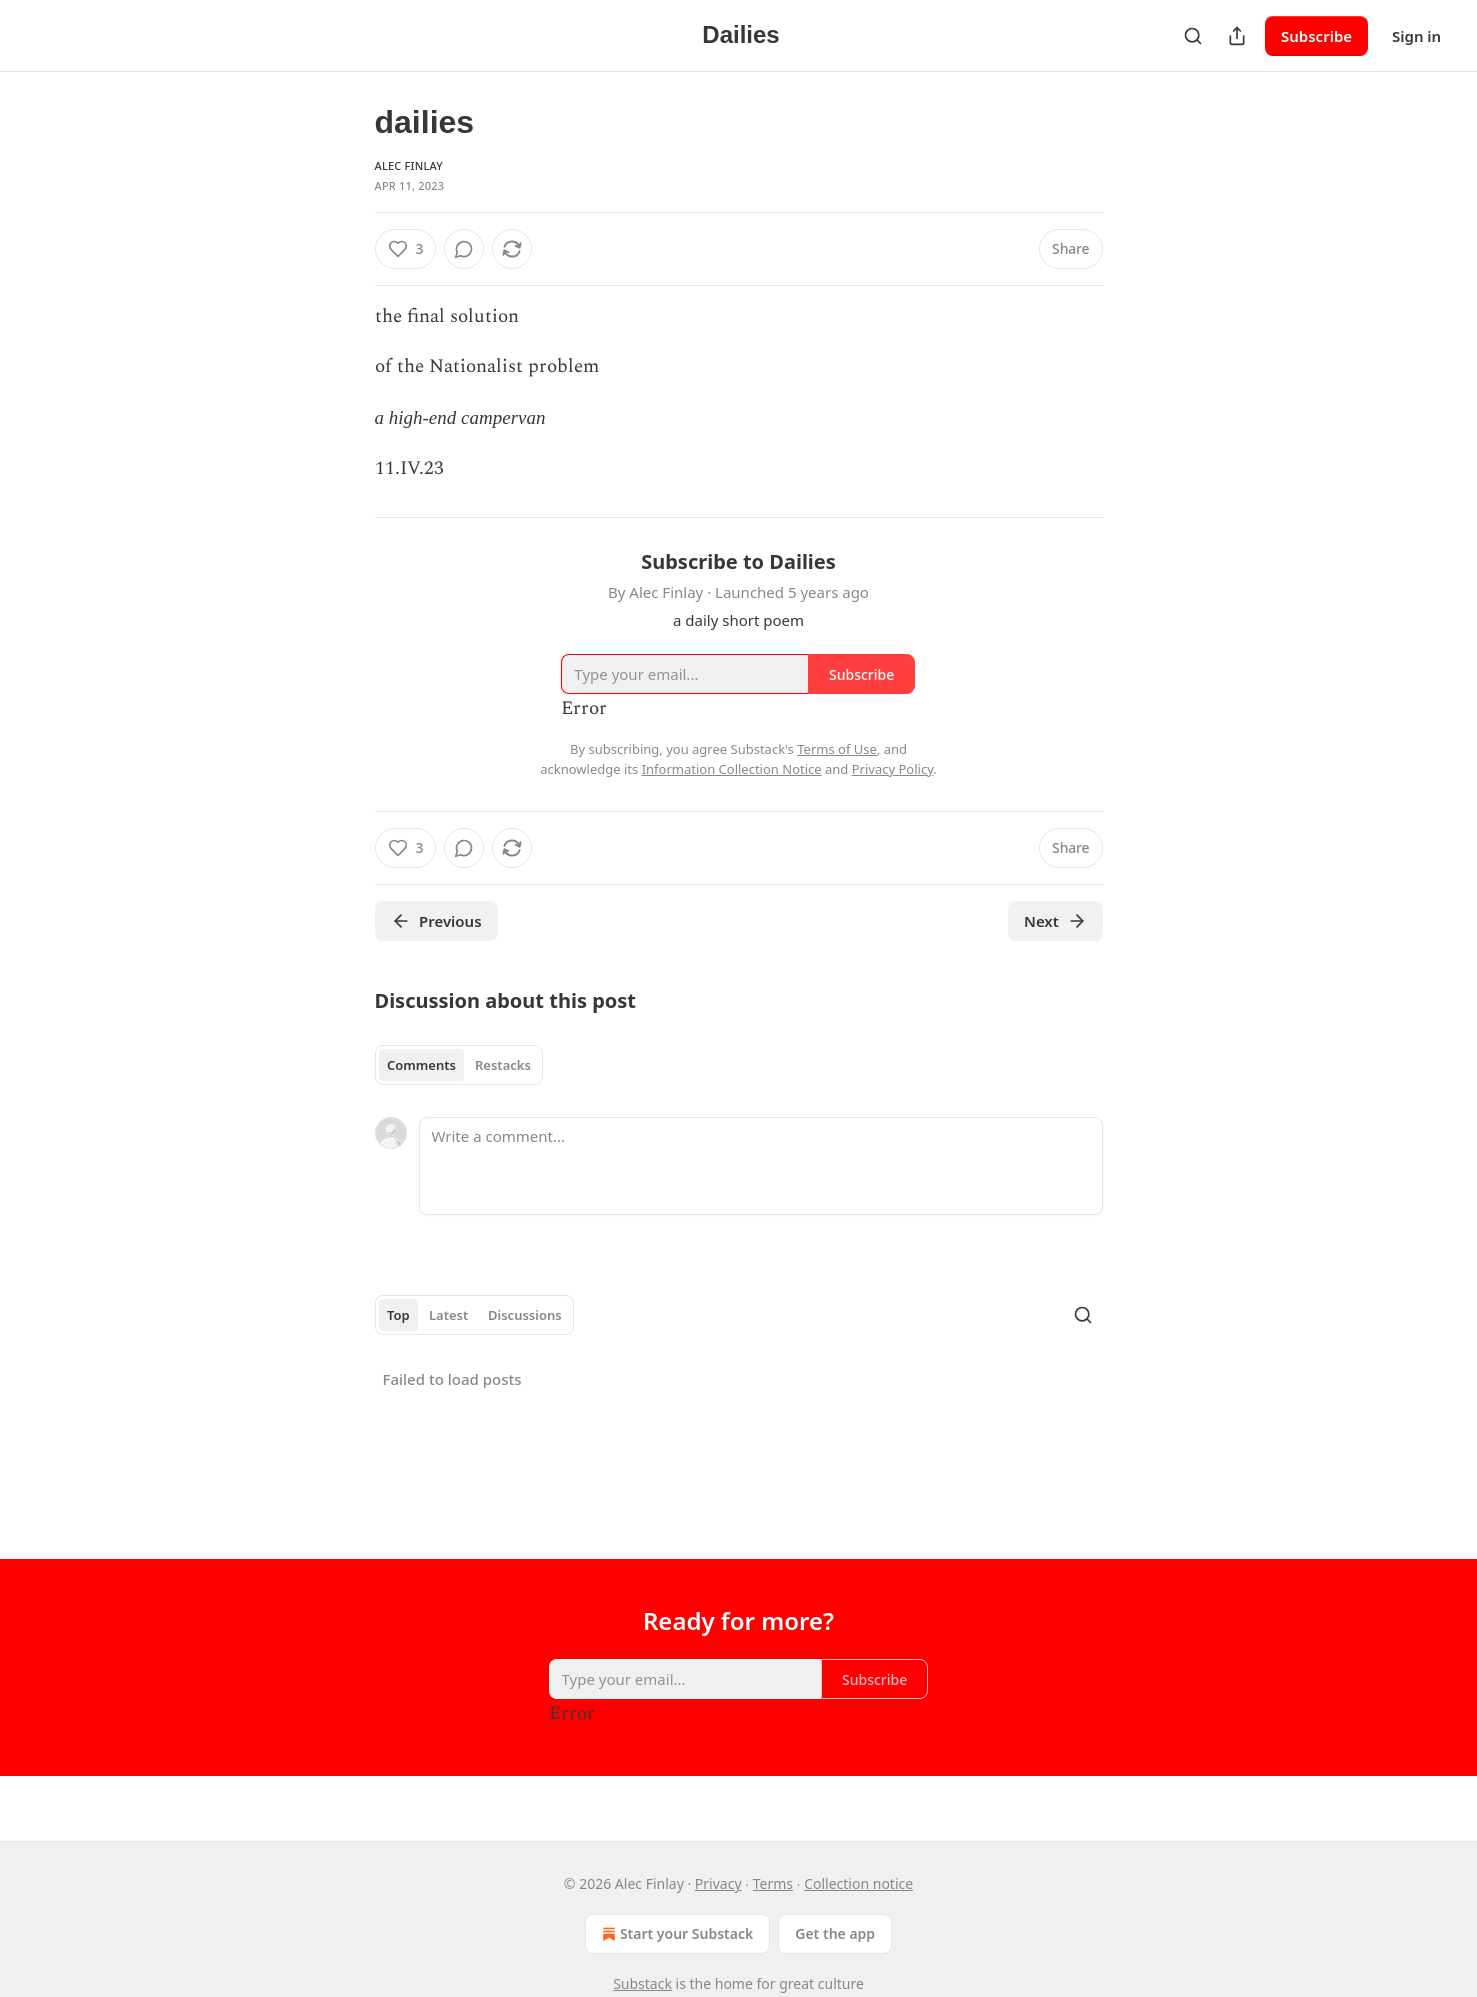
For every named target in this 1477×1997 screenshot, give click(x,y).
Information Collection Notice (732, 769)
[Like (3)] (406, 249)
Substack (642, 1983)
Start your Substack (675, 1934)
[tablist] (459, 1065)
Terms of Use (837, 749)
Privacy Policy (893, 769)
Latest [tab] (448, 1315)
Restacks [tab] (503, 1065)
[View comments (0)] (464, 249)
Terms (773, 1883)
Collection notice (858, 1883)
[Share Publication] (1237, 36)
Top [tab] (398, 1315)
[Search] (1193, 36)
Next (1055, 921)
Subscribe (1316, 36)
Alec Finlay (409, 165)
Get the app (835, 1933)
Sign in (1416, 36)
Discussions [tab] (525, 1315)
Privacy (718, 1883)
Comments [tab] (421, 1065)
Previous (436, 921)
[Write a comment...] (761, 1166)
